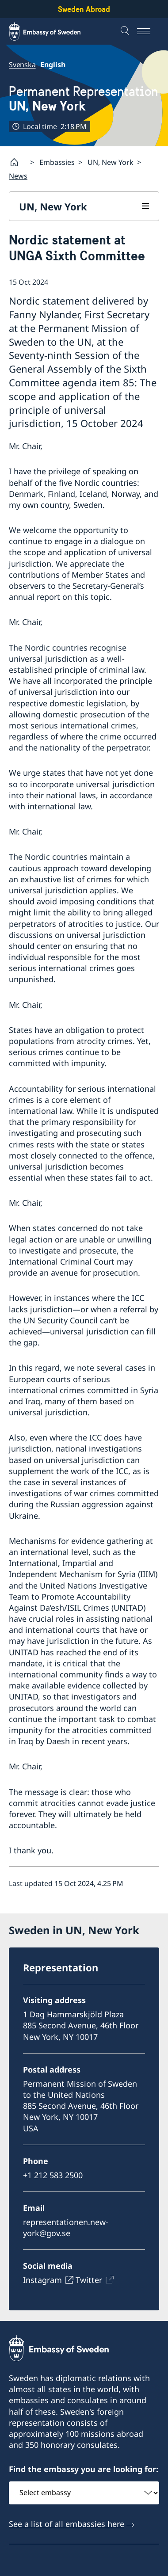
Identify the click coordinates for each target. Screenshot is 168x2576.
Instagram (42, 2280)
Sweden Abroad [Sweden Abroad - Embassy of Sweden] (84, 9)
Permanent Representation (83, 98)
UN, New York (111, 162)
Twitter (89, 2280)
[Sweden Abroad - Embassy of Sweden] (53, 31)
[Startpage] (18, 162)
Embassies (57, 162)
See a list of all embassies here (66, 2524)
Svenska (22, 64)
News (18, 176)
